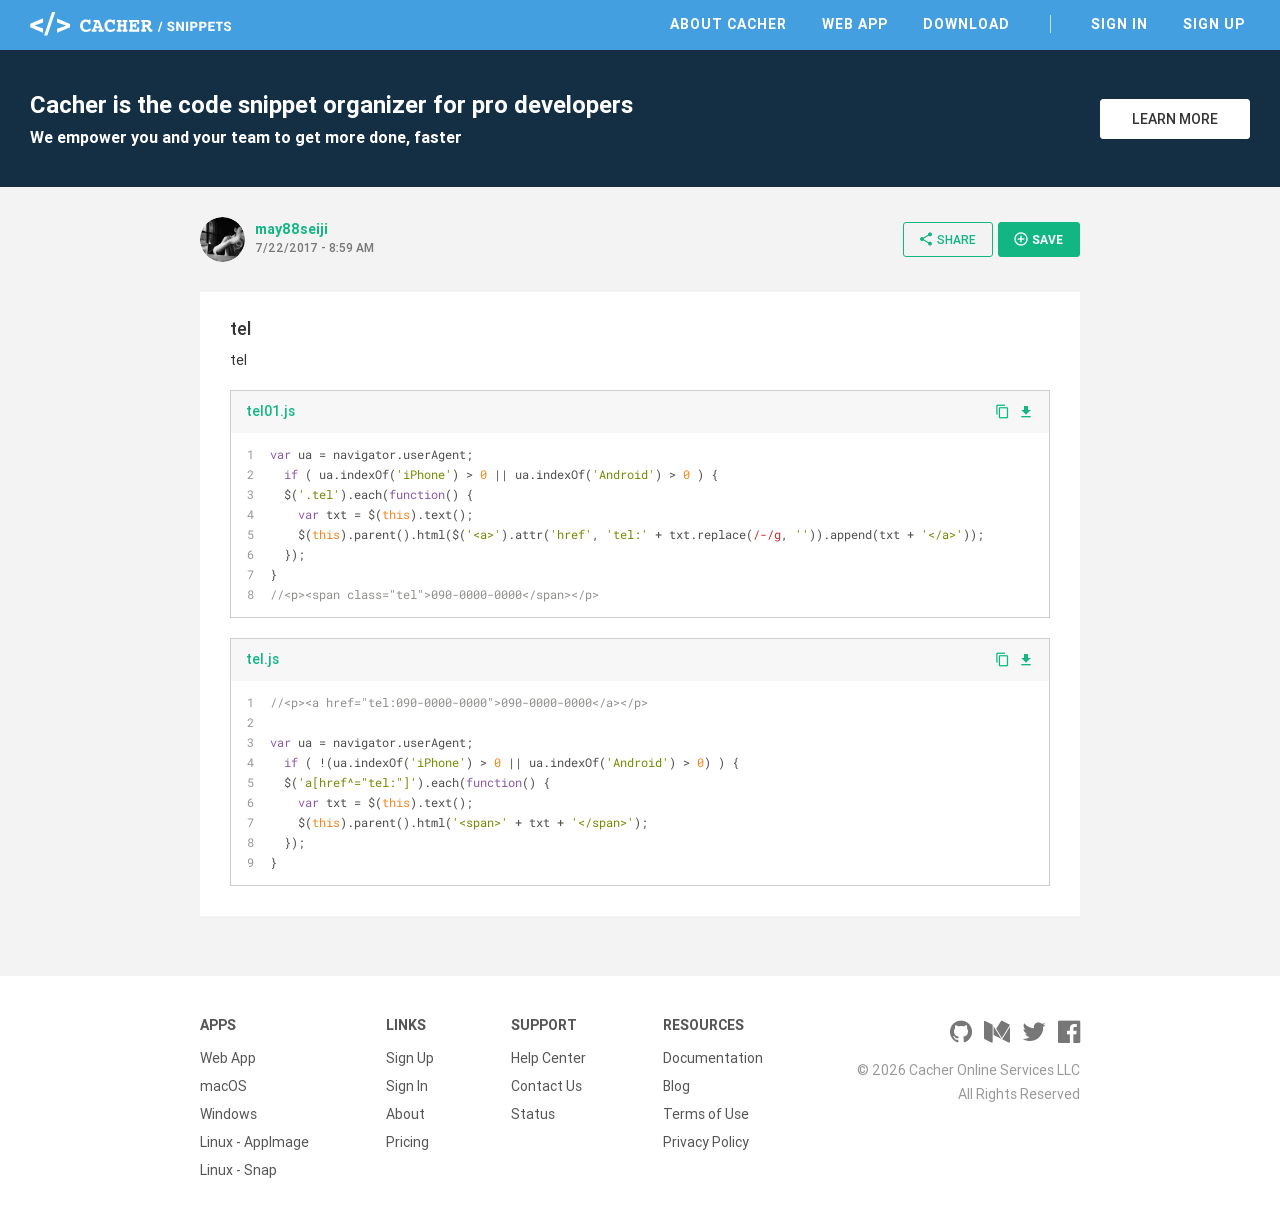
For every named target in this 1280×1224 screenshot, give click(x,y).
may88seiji (291, 229)
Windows (228, 1114)
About (405, 1114)
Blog (676, 1086)
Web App (855, 24)
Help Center (548, 1058)
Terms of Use (706, 1114)
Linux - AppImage (254, 1142)
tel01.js (270, 411)
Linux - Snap (238, 1170)
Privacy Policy (706, 1142)
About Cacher (728, 24)
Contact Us (546, 1086)
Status (533, 1114)
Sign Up (1214, 24)
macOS (223, 1086)
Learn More (1175, 119)
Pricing (407, 1142)
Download (966, 24)
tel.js (262, 659)
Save (1038, 239)
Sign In (1119, 24)
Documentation (713, 1058)
